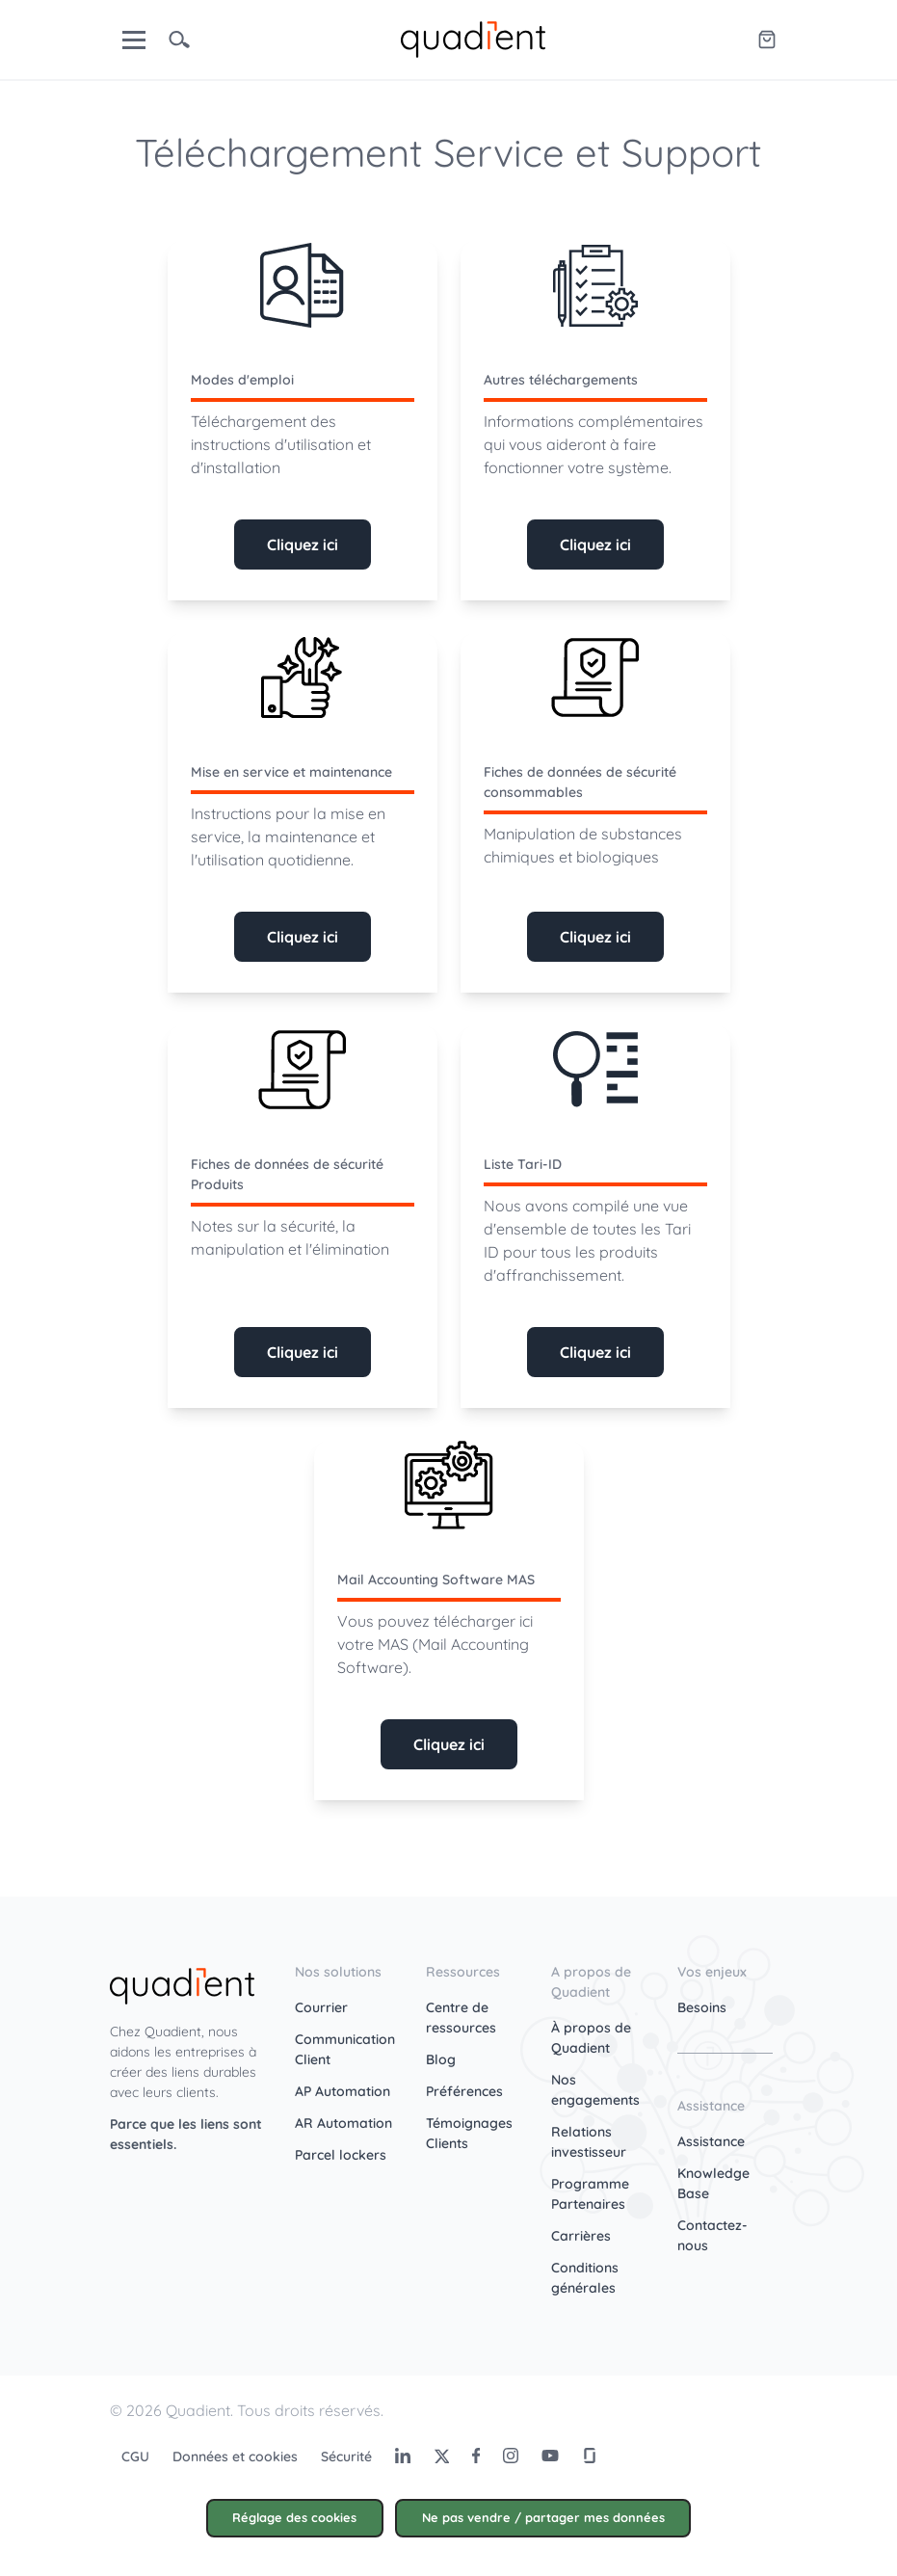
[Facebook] (476, 2455)
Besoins (701, 2007)
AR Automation (343, 2123)
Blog (441, 2059)
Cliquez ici (302, 544)
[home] (473, 37)
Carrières (581, 2235)
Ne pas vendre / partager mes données (543, 2517)
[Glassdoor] (589, 2455)
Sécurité (346, 2456)
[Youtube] (550, 2455)
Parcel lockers (340, 2155)
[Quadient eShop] (767, 39)
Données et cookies (235, 2456)
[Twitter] (441, 2455)
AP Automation (342, 2091)
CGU (135, 2456)
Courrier (321, 2007)
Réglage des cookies (294, 2517)
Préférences (464, 2091)
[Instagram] (510, 2455)
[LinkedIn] (402, 2455)
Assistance (711, 2141)
